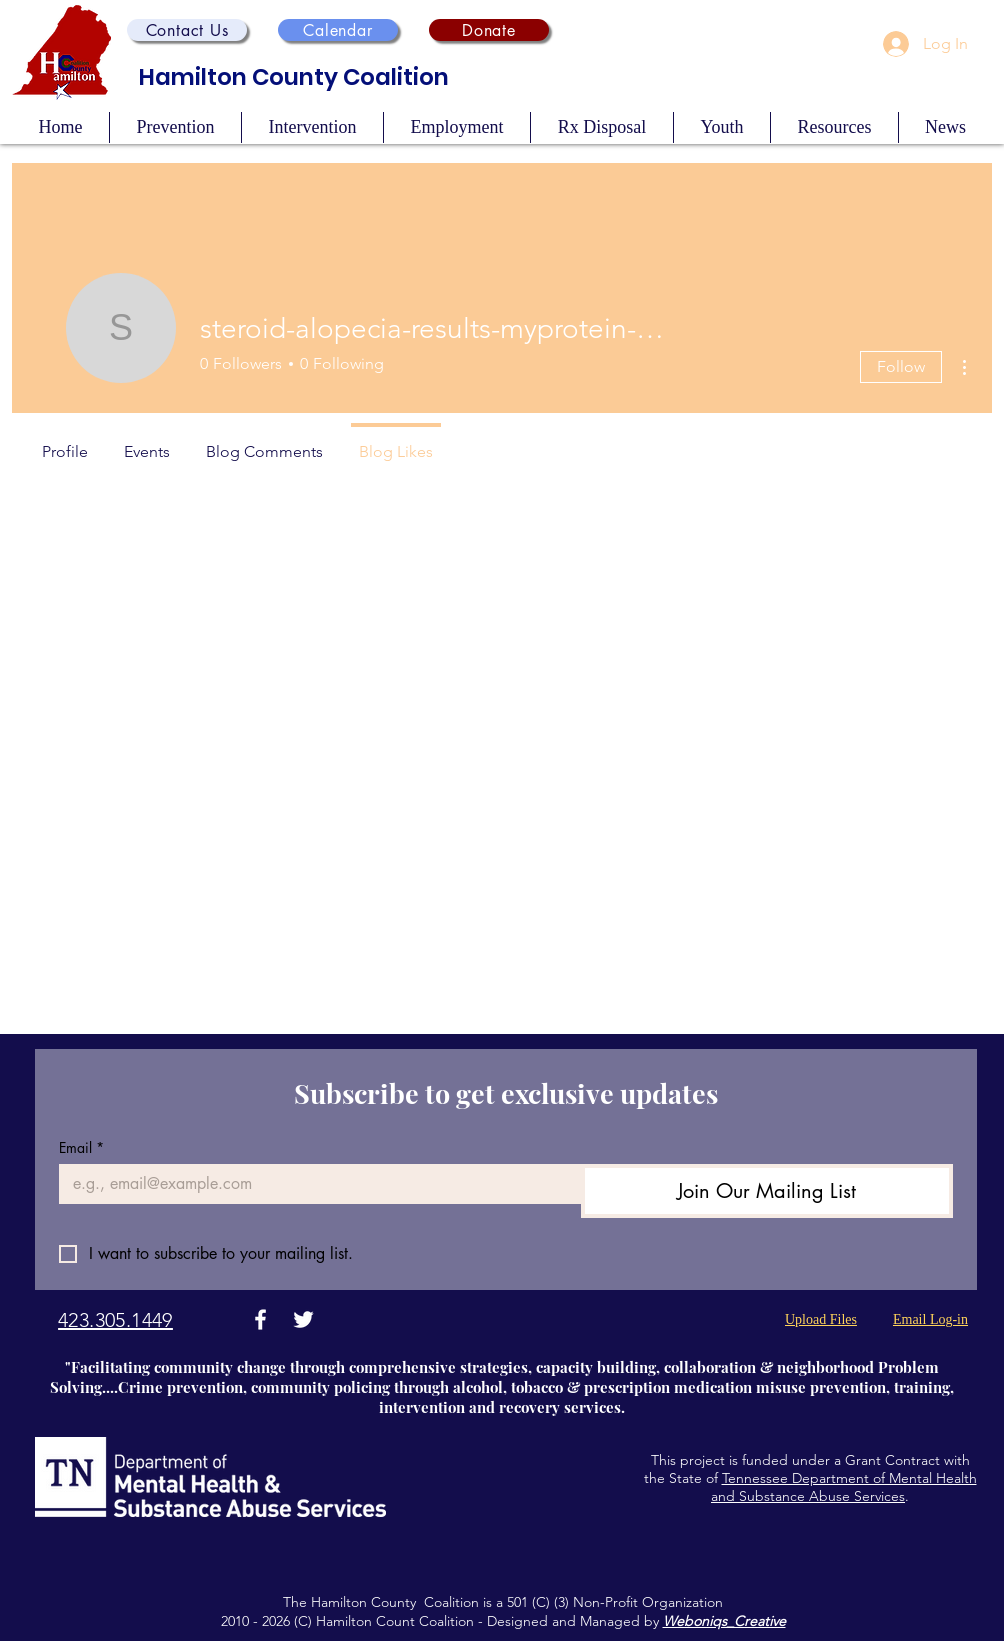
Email (81, 1147)
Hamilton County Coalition (294, 77)
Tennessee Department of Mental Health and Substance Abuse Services (844, 1487)
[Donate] (489, 30)
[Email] (314, 1184)
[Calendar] (338, 30)
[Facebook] (260, 1319)
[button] (187, 30)
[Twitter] (303, 1319)
